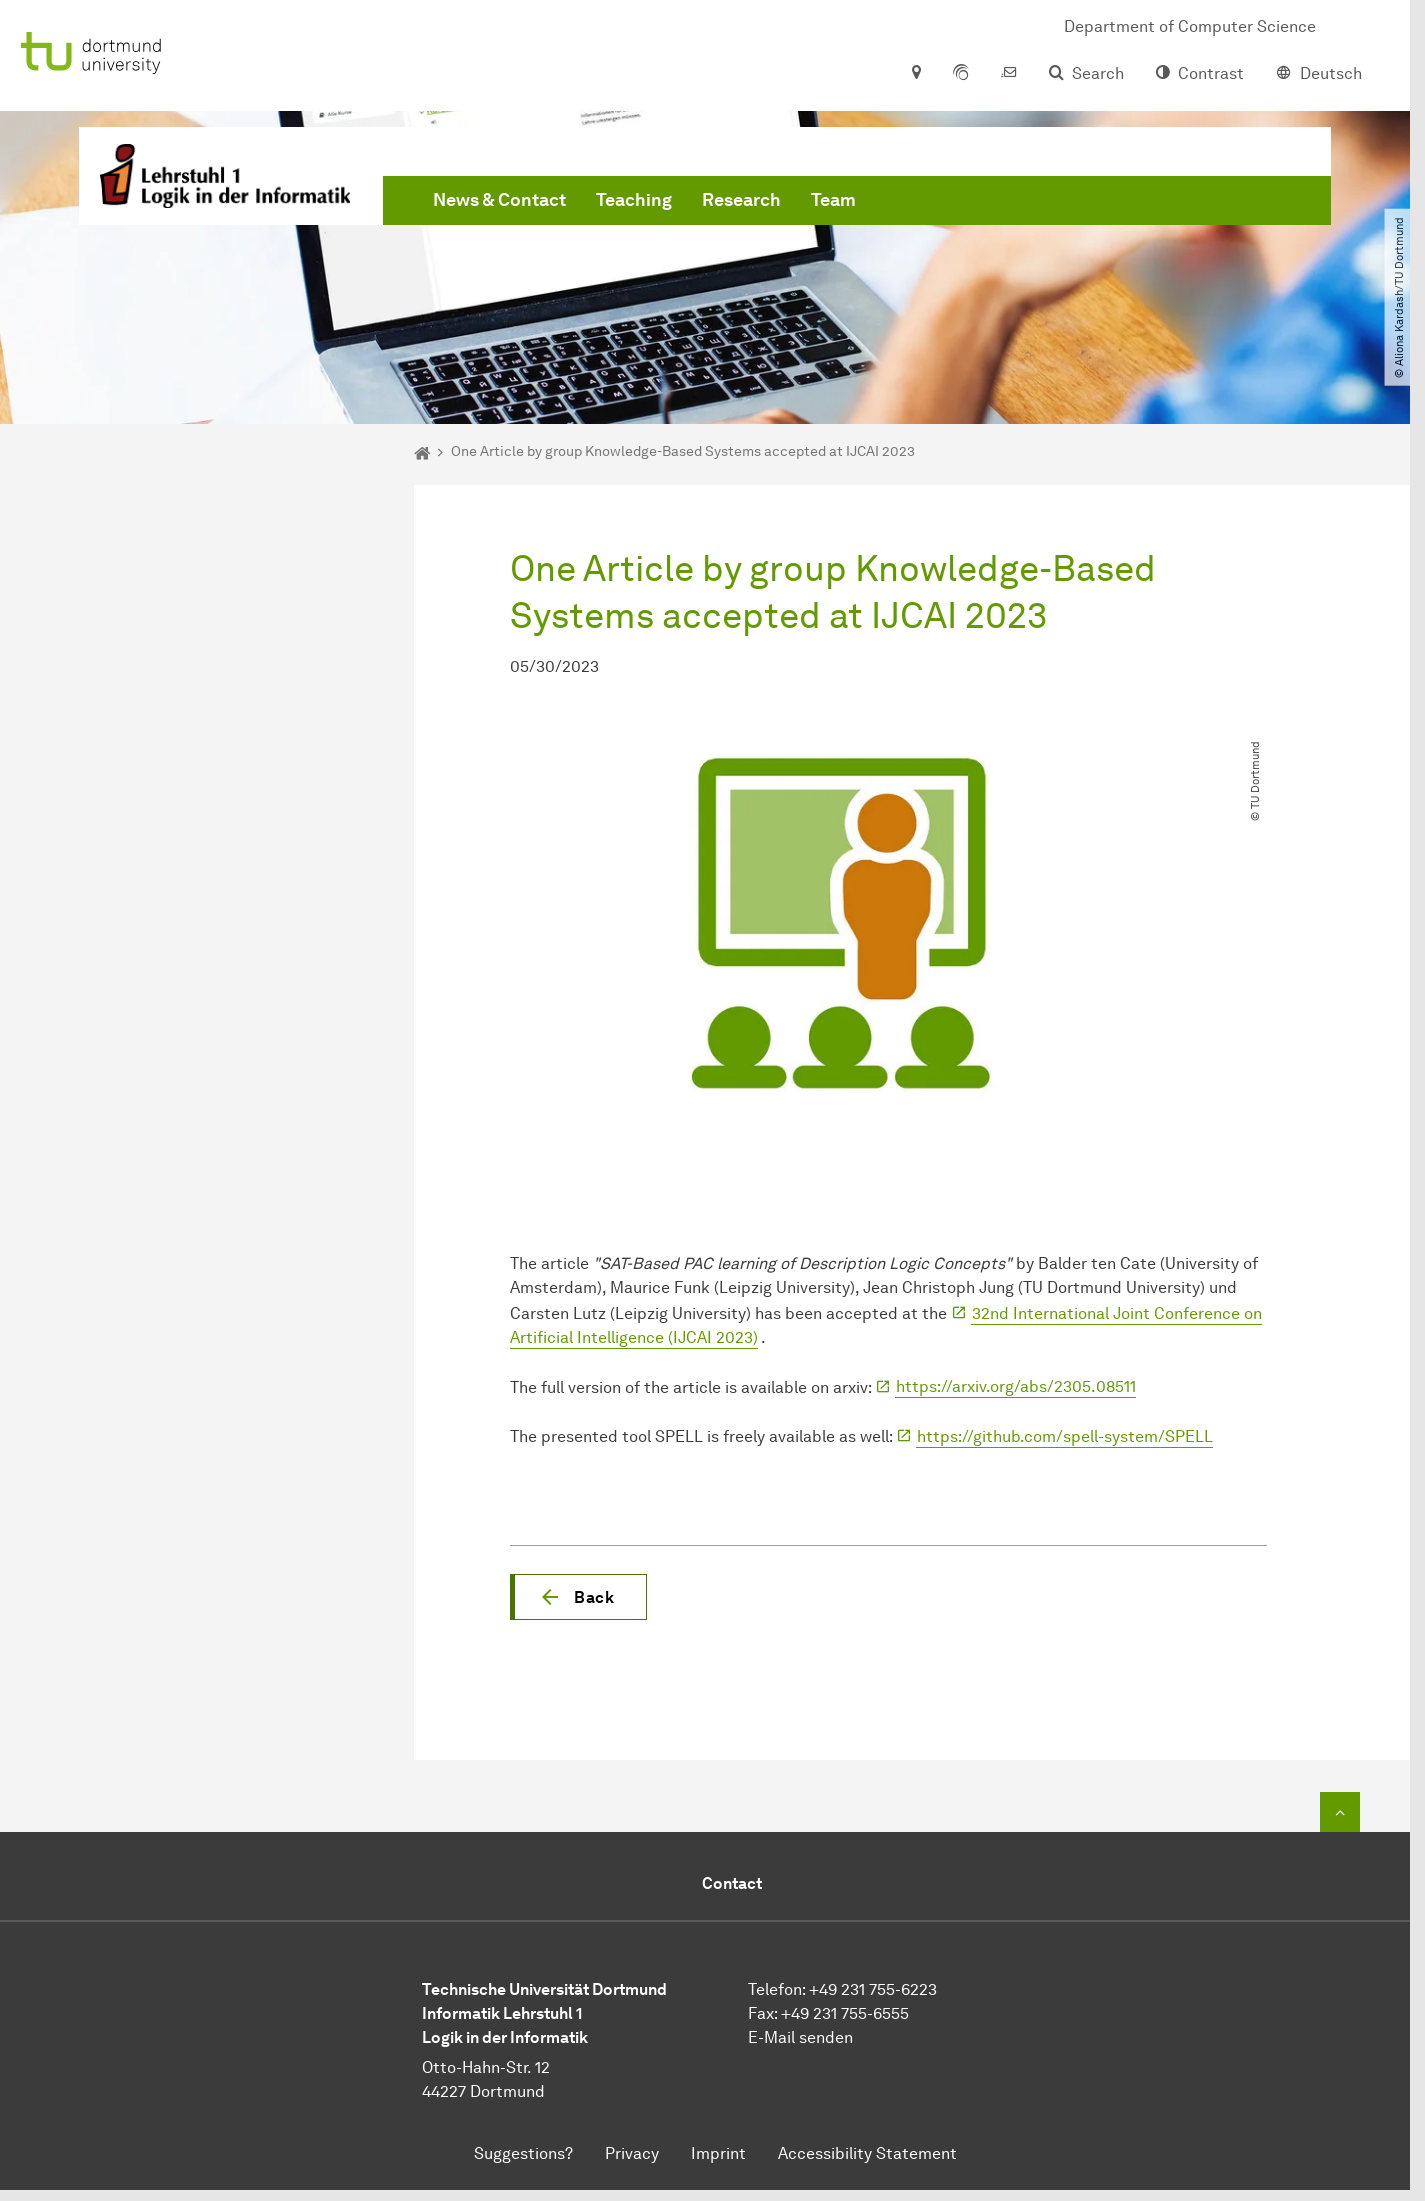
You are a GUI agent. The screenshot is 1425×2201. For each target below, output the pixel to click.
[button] (578, 1597)
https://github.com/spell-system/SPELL (1065, 1436)
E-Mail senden (800, 2037)
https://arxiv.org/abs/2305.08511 (1016, 1386)
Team (833, 200)
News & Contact (499, 200)
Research (741, 200)
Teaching (634, 200)
